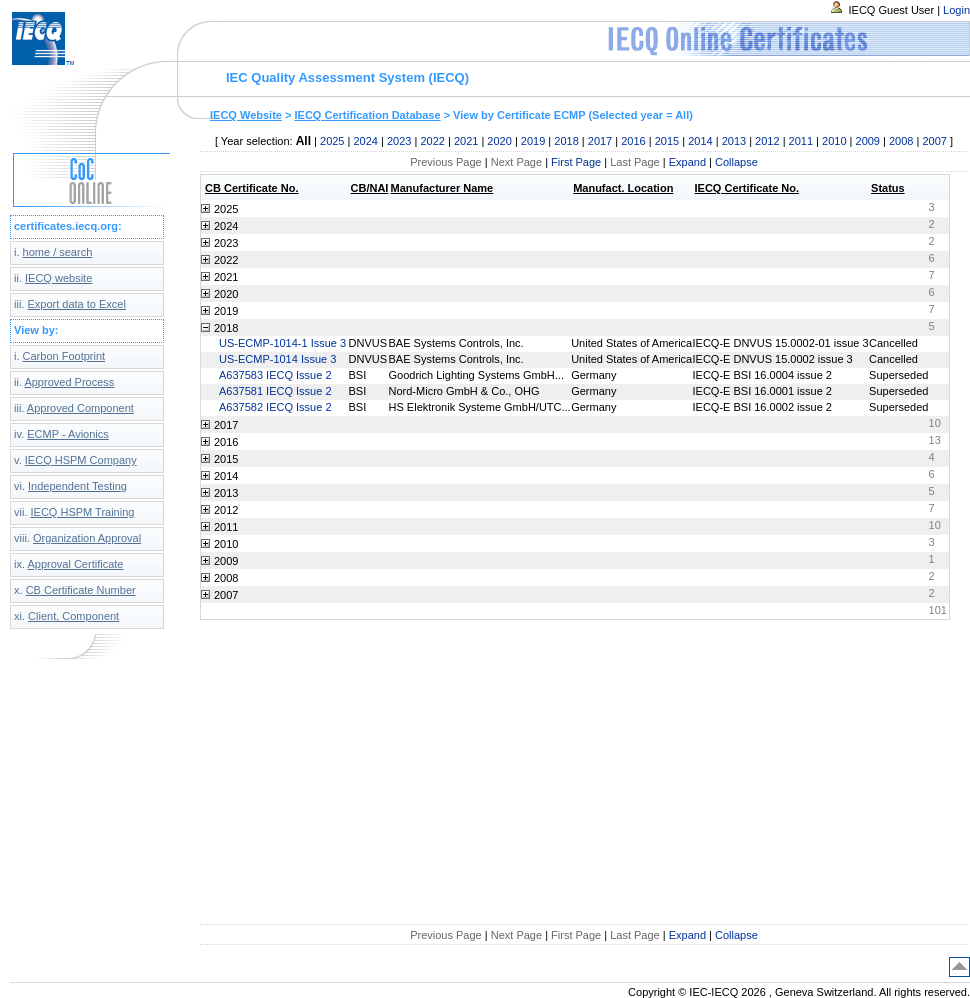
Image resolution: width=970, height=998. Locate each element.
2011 (801, 141)
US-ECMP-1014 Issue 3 (277, 359)
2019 (533, 141)
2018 (566, 141)
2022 (432, 141)
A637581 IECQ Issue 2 (275, 391)
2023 (399, 141)
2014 (700, 141)
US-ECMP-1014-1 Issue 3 (282, 343)
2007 (934, 141)
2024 (365, 141)
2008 (901, 141)
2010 (834, 141)
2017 (600, 141)
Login (956, 10)
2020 (499, 141)
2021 (466, 141)
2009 (868, 141)
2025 (332, 141)
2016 (633, 141)
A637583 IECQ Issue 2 (275, 375)
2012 (767, 141)
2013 (734, 141)
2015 (667, 141)
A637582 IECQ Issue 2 (275, 407)
